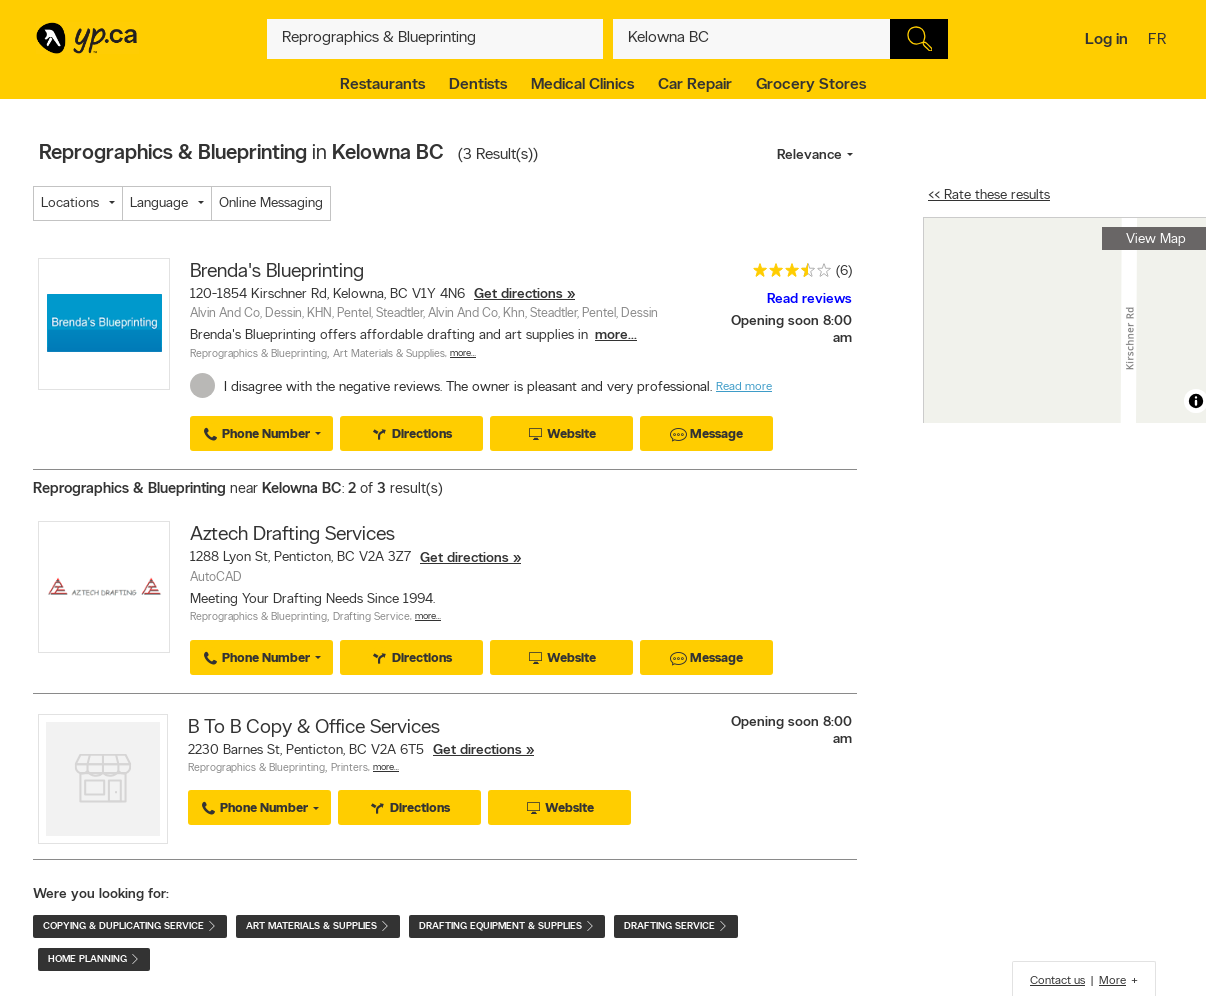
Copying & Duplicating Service (130, 926)
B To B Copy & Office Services (314, 728)
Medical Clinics (582, 85)
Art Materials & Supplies (389, 354)
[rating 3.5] (787, 274)
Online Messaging (271, 203)
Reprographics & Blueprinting (258, 354)
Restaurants (382, 85)
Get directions (518, 294)
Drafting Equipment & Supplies (507, 926)
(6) (844, 271)
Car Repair (695, 85)
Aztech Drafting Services (292, 535)
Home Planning (94, 959)
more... (616, 335)
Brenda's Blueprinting (277, 272)
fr (1159, 41)
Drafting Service (371, 617)
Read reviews (809, 299)
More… (463, 353)
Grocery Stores (811, 85)
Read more (744, 387)
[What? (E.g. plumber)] (435, 39)
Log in (1106, 40)
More (1112, 981)
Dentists (478, 85)
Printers (349, 768)
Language (159, 203)
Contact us (1057, 981)
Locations (70, 203)
